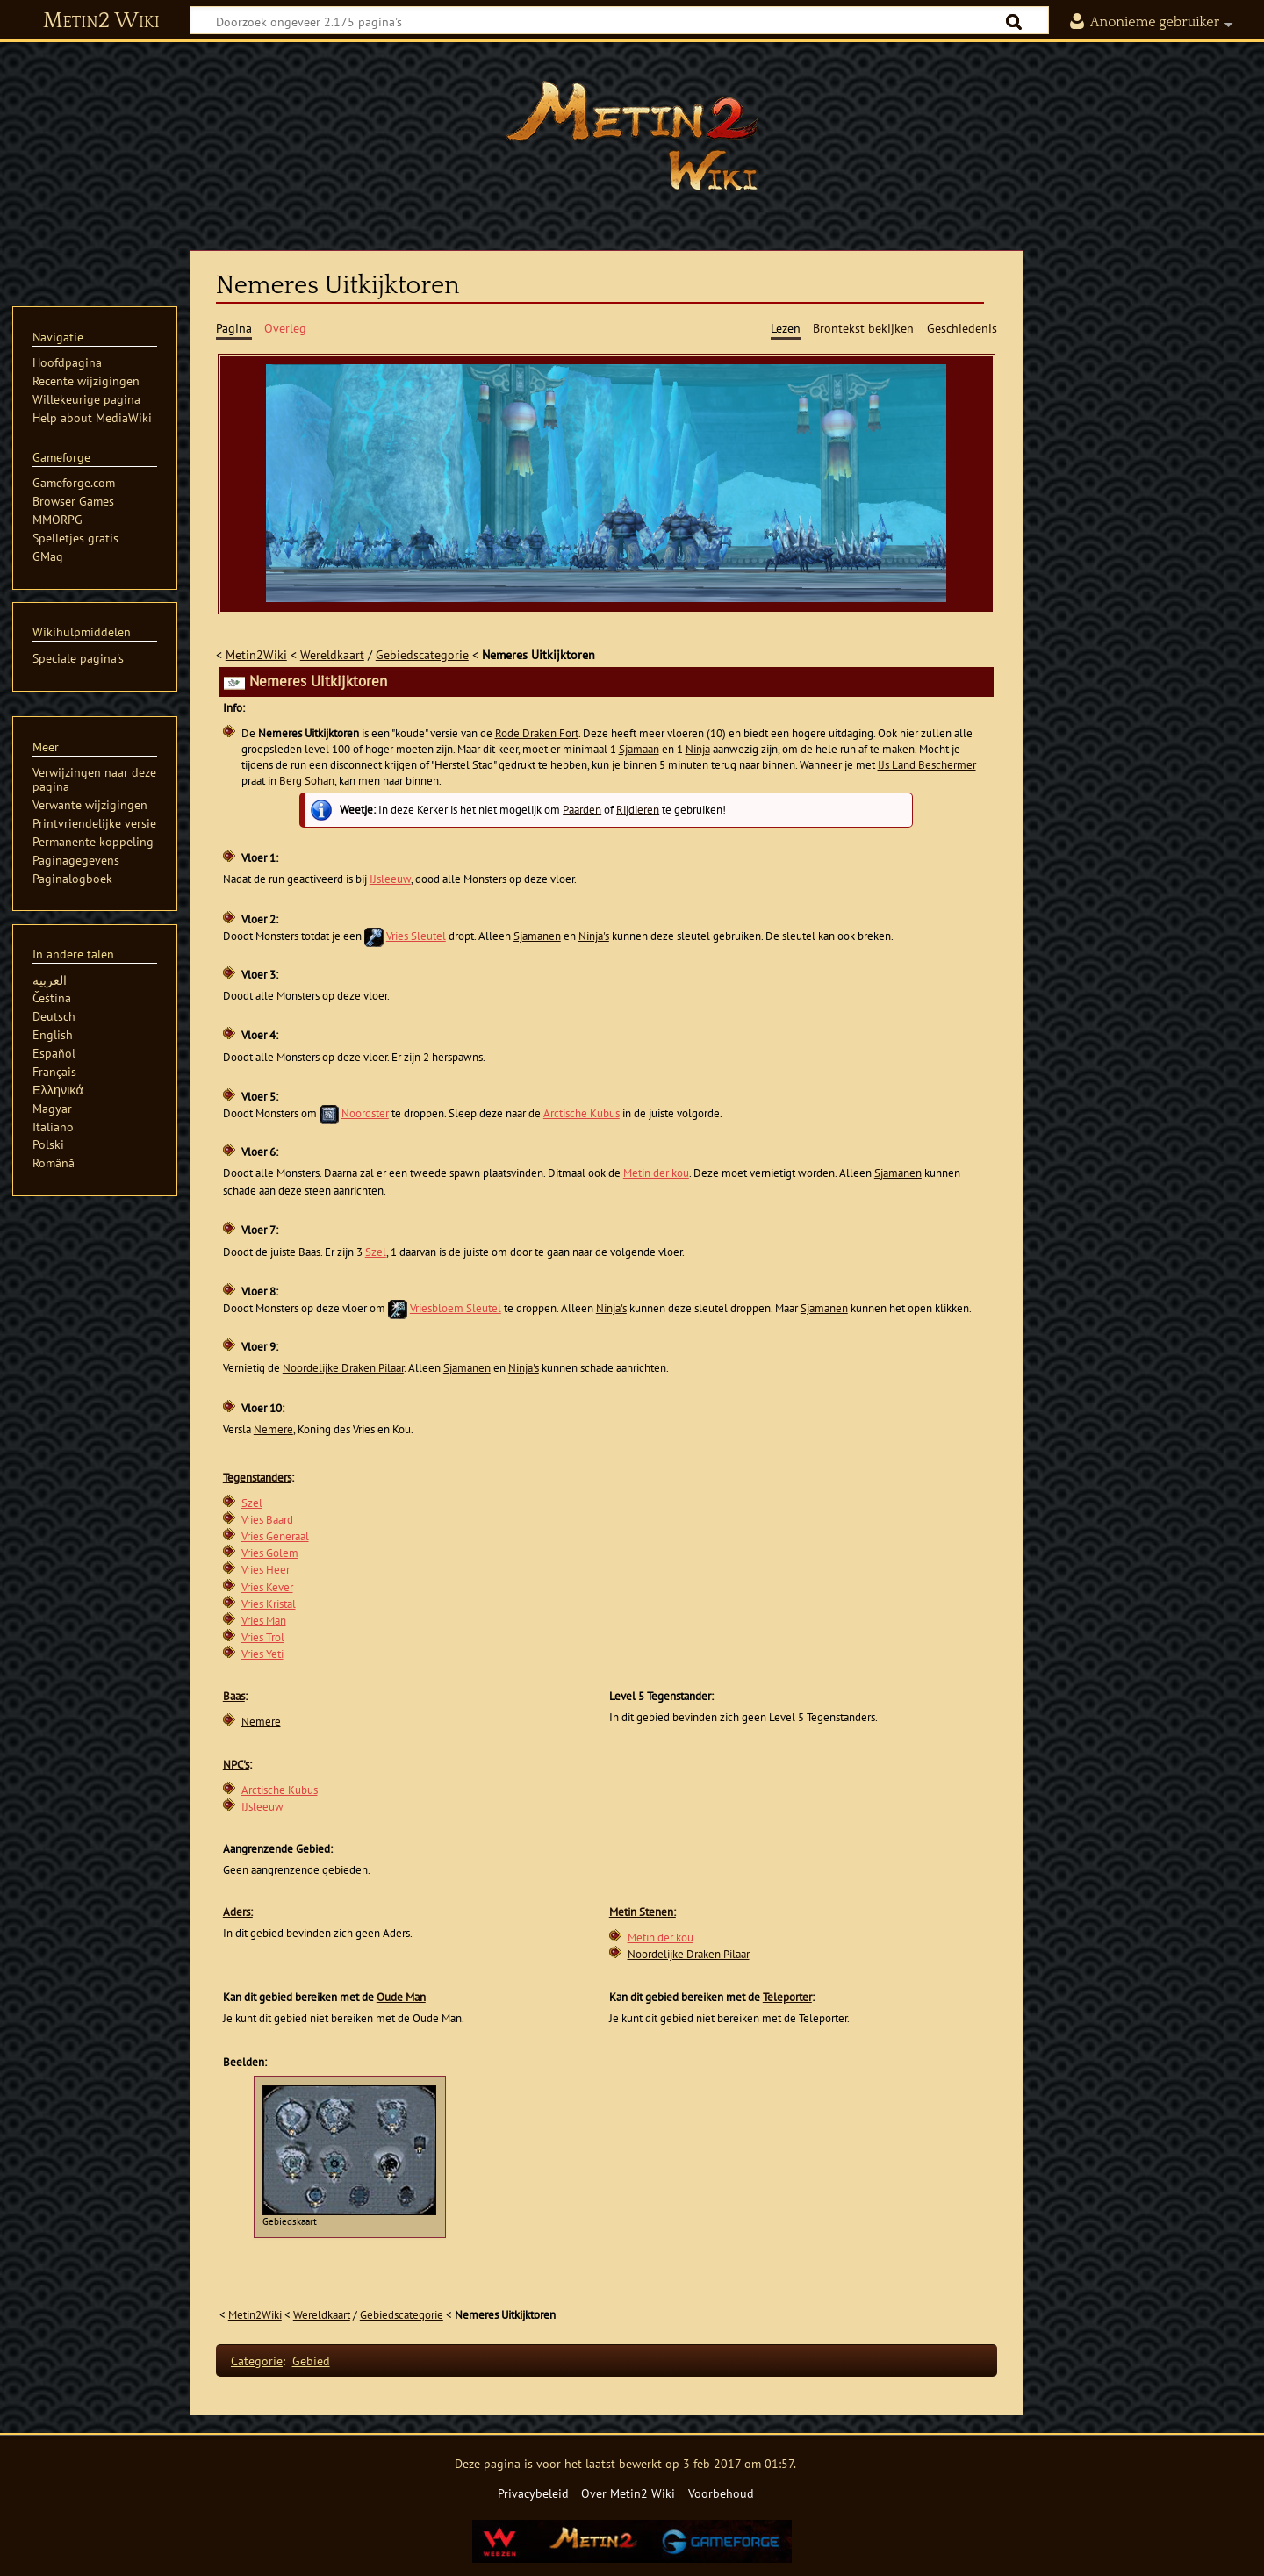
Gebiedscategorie (422, 654)
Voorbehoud (721, 2493)
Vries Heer (265, 1569)
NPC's (236, 1764)
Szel (375, 1252)
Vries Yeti (262, 1654)
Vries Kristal (268, 1604)
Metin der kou (656, 1173)
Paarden (582, 809)
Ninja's (593, 936)
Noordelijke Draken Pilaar (343, 1367)
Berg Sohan (306, 780)
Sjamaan (639, 749)
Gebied (311, 2360)
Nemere (273, 1429)
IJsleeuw (390, 879)
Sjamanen (537, 936)
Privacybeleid (533, 2493)
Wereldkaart (332, 654)
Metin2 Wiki (101, 21)
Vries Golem (269, 1553)
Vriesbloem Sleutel (455, 1308)
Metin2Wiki (256, 654)
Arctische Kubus (581, 1113)
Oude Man (401, 1997)
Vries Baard (267, 1519)
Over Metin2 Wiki (628, 2493)
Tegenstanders (257, 1477)
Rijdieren (637, 809)
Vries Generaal (275, 1536)
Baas (234, 1696)
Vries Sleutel (416, 936)
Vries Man (263, 1620)
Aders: (238, 1912)
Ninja (698, 749)
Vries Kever (267, 1587)
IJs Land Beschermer (927, 764)
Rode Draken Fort (536, 733)
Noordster (365, 1113)
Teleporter (787, 1997)
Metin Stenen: (642, 1912)
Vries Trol (262, 1637)
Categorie (257, 2360)
